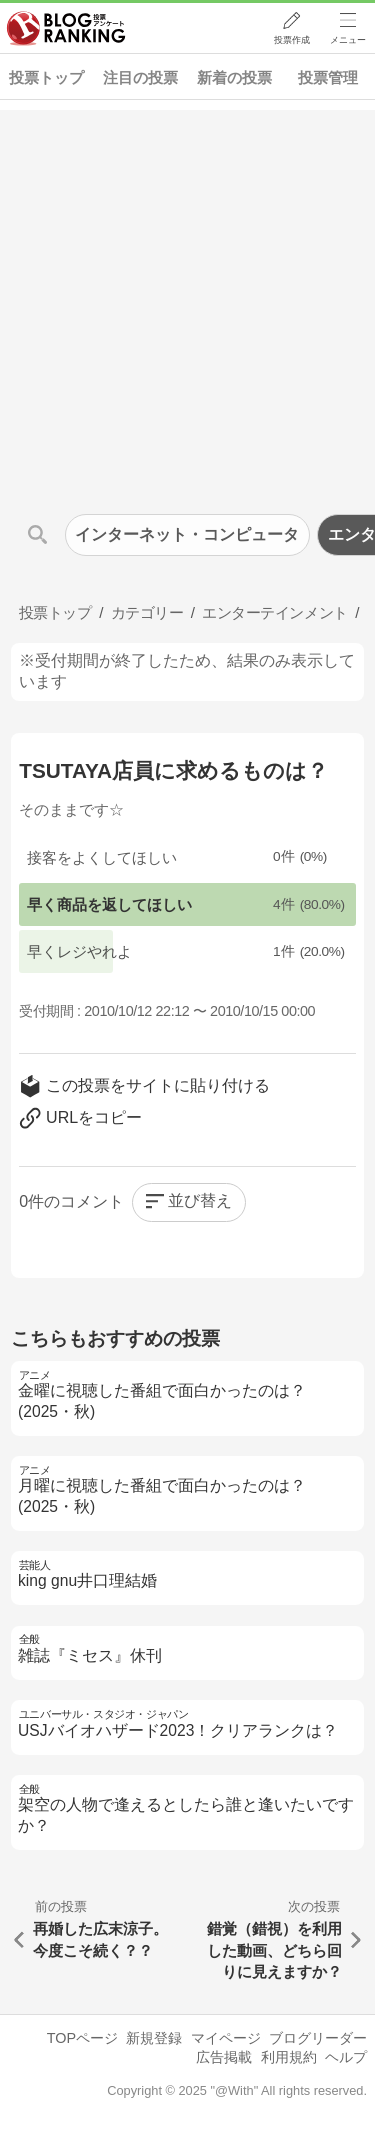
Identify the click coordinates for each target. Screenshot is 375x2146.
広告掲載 (224, 2057)
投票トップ (46, 77)
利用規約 (289, 2057)
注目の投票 (140, 77)
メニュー (348, 41)
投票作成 (291, 41)
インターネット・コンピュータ (187, 534)
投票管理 (328, 77)
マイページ (226, 2038)
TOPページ (82, 2038)
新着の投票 (234, 77)
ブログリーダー (318, 2038)
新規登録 (154, 2038)
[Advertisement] (187, 297)
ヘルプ (346, 2057)
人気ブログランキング (67, 29)
